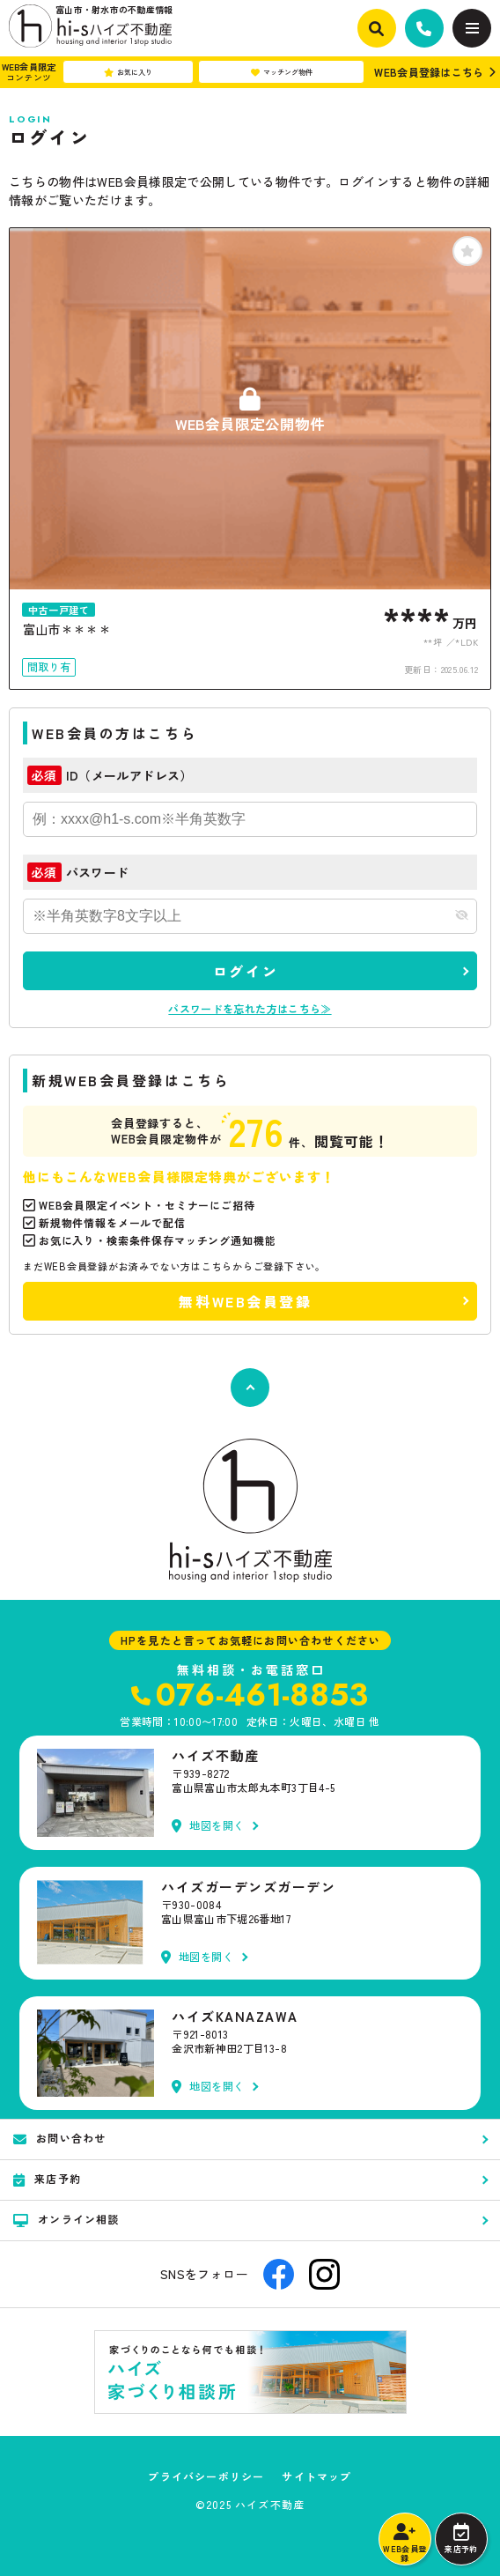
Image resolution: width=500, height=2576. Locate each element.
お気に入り (128, 72)
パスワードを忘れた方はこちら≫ (249, 1008)
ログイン (245, 970)
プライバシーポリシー (206, 2476)
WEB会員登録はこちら (428, 71)
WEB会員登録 (404, 2543)
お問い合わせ (59, 2138)
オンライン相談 (66, 2219)
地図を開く (208, 1825)
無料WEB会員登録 (245, 1301)
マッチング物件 (281, 72)
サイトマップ (316, 2476)
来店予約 (461, 2539)
